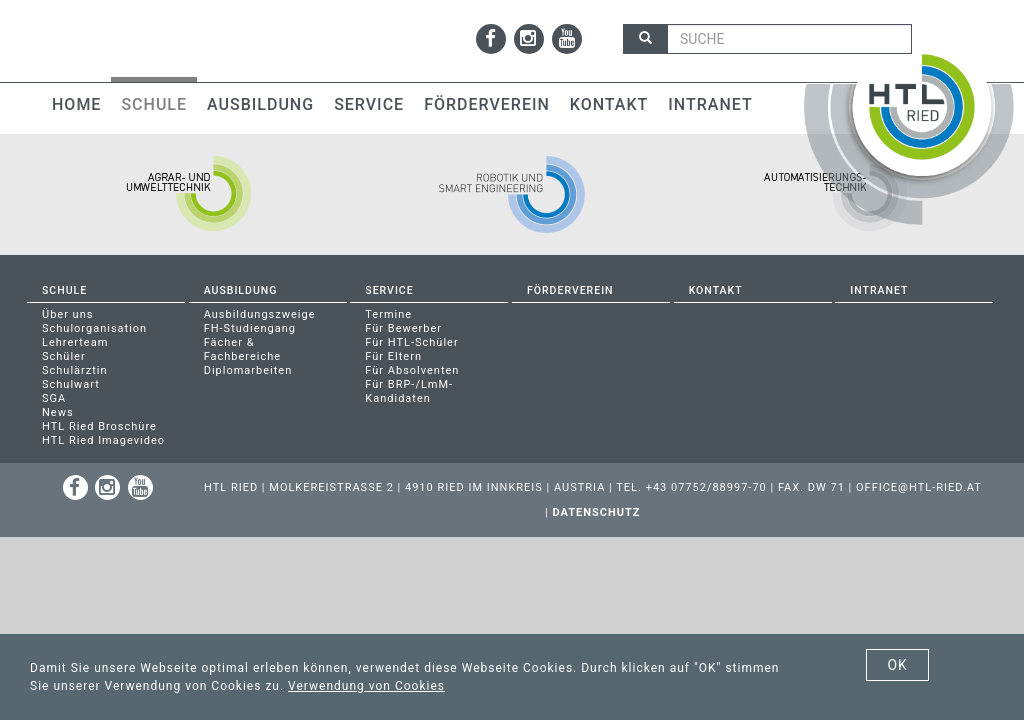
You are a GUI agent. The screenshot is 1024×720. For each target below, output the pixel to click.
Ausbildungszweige (260, 314)
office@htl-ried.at (919, 487)
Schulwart (71, 384)
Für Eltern (393, 356)
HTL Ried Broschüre (99, 426)
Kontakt (609, 104)
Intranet (710, 104)
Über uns (67, 314)
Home (76, 104)
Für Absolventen (412, 370)
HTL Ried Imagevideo (103, 440)
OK (897, 665)
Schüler (64, 356)
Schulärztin (75, 370)
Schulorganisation (94, 328)
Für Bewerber (403, 328)
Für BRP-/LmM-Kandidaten (409, 391)
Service (369, 104)
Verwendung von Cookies (366, 686)
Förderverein (487, 104)
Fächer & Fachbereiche (243, 349)
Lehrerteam (75, 342)
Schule (154, 104)
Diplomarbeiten (248, 370)
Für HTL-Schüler (411, 342)
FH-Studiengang (250, 328)
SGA (54, 398)
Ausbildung (260, 104)
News (58, 412)
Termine (388, 314)
